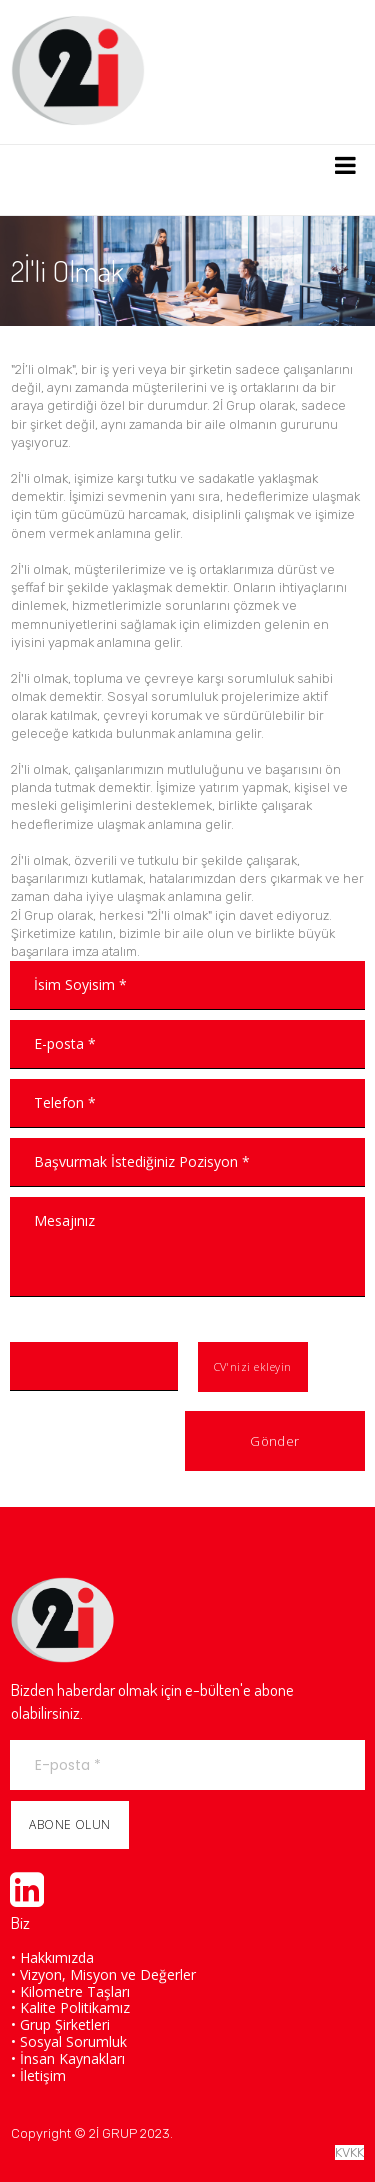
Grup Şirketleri (65, 2024)
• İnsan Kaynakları (68, 2058)
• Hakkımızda (52, 1957)
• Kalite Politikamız (70, 2007)
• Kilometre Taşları (70, 1991)
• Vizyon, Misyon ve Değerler (103, 1974)
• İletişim (38, 2075)
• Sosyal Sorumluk (69, 2041)
